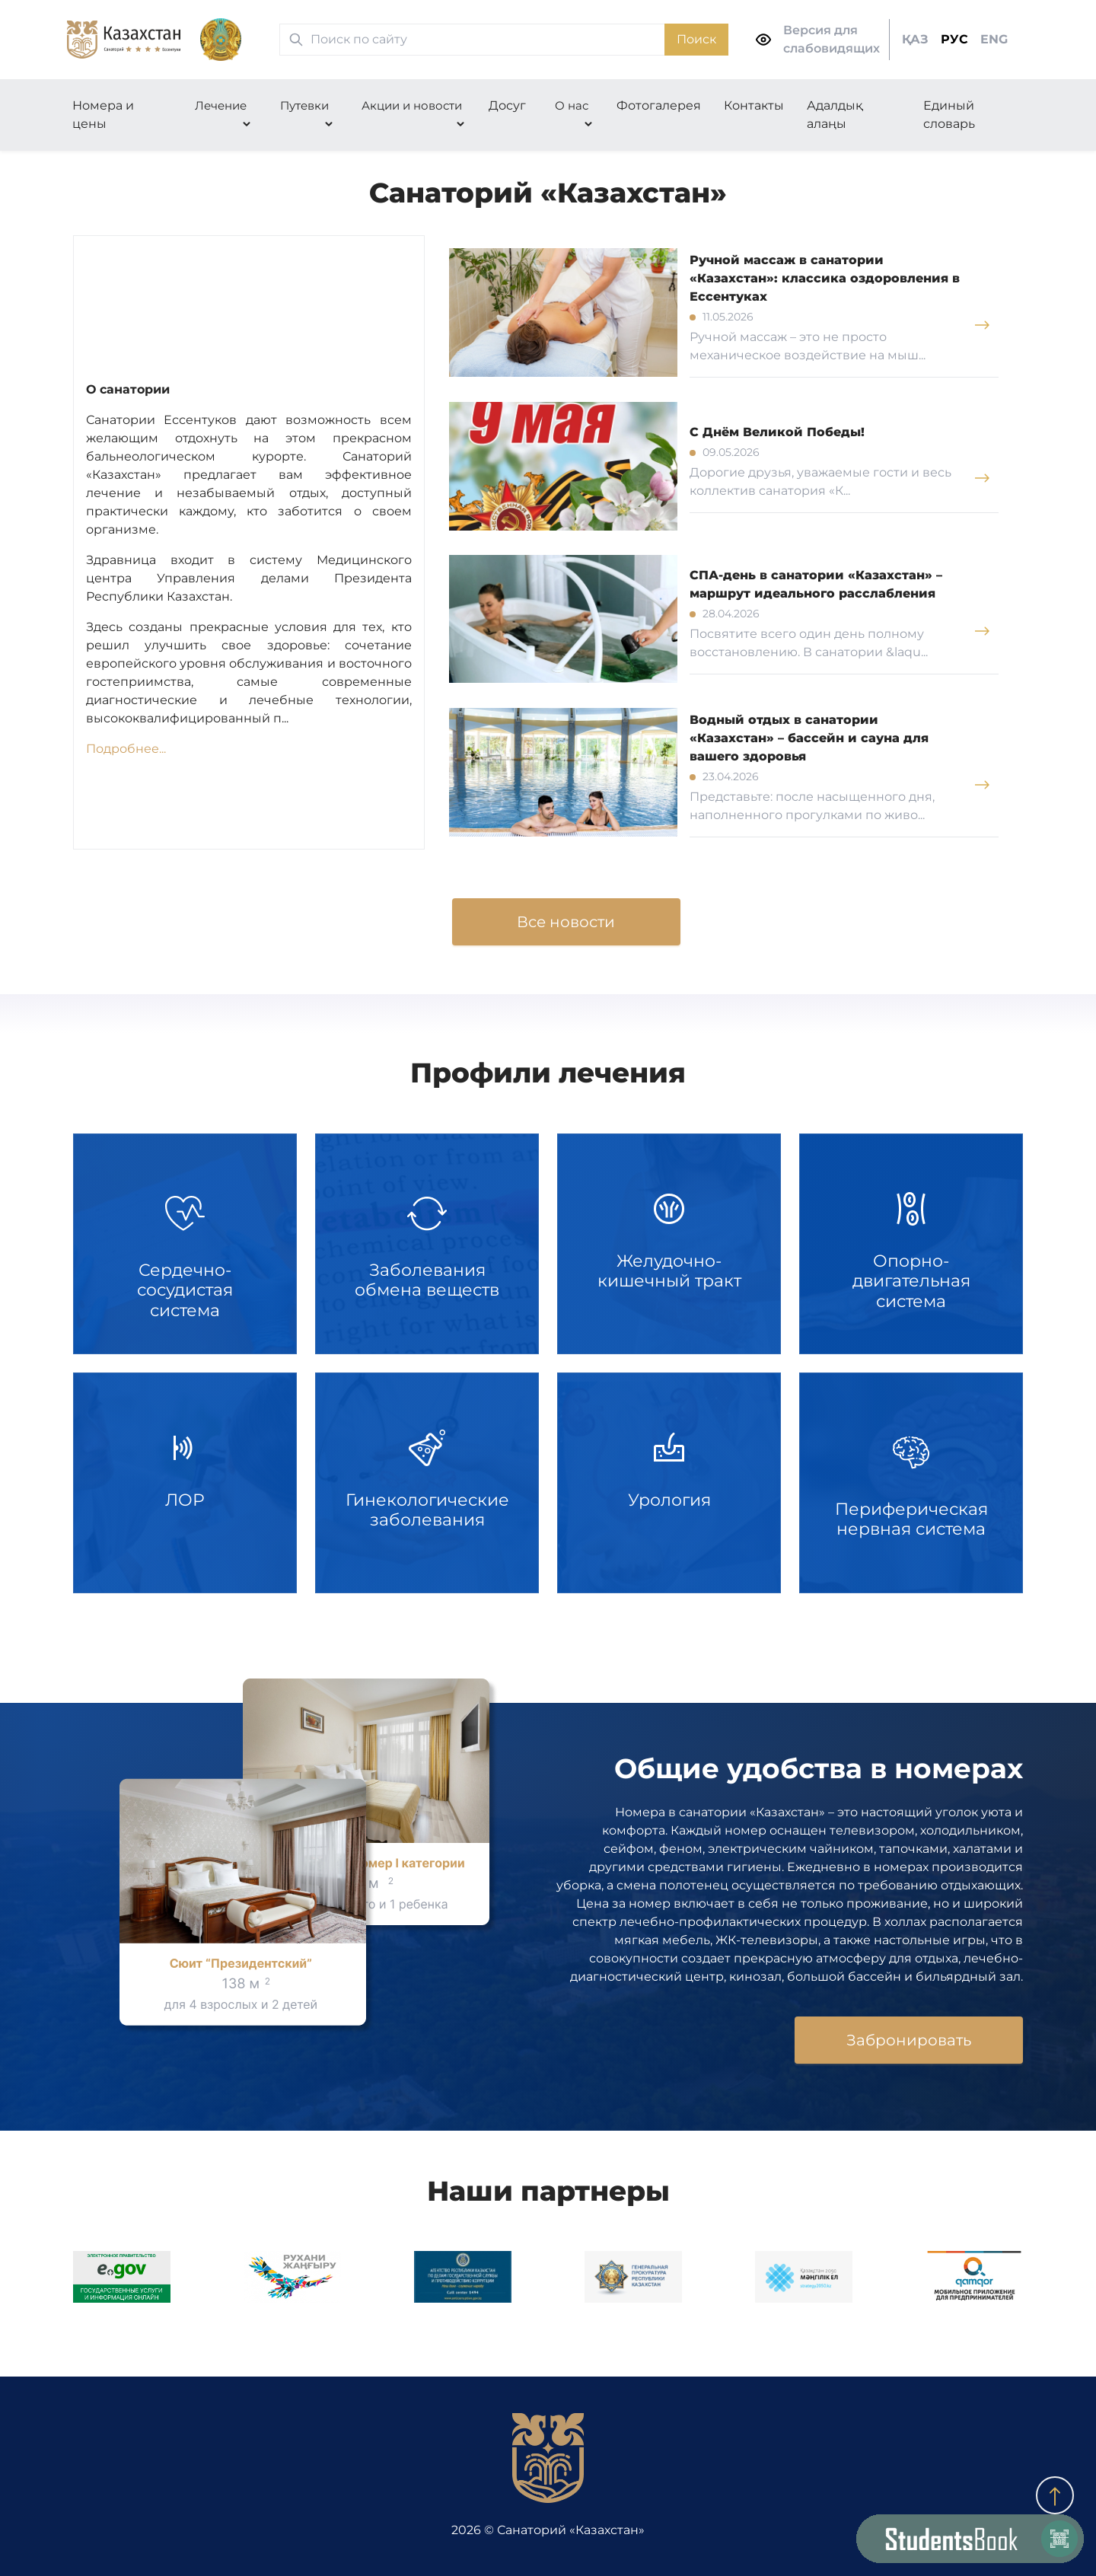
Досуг (507, 105)
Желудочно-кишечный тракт (669, 1243)
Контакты (754, 105)
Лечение (221, 105)
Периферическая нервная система (911, 1482)
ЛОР (185, 1482)
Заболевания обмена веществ (427, 1243)
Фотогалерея (658, 105)
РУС (954, 39)
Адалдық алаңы (834, 114)
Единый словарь (949, 114)
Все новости (566, 922)
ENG (994, 39)
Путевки (304, 105)
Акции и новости (412, 105)
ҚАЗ (915, 39)
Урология (669, 1482)
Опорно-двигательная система (911, 1243)
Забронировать (908, 2040)
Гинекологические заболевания (427, 1482)
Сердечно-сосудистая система (185, 1243)
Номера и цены (103, 114)
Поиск (696, 39)
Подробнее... (126, 748)
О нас (571, 105)
